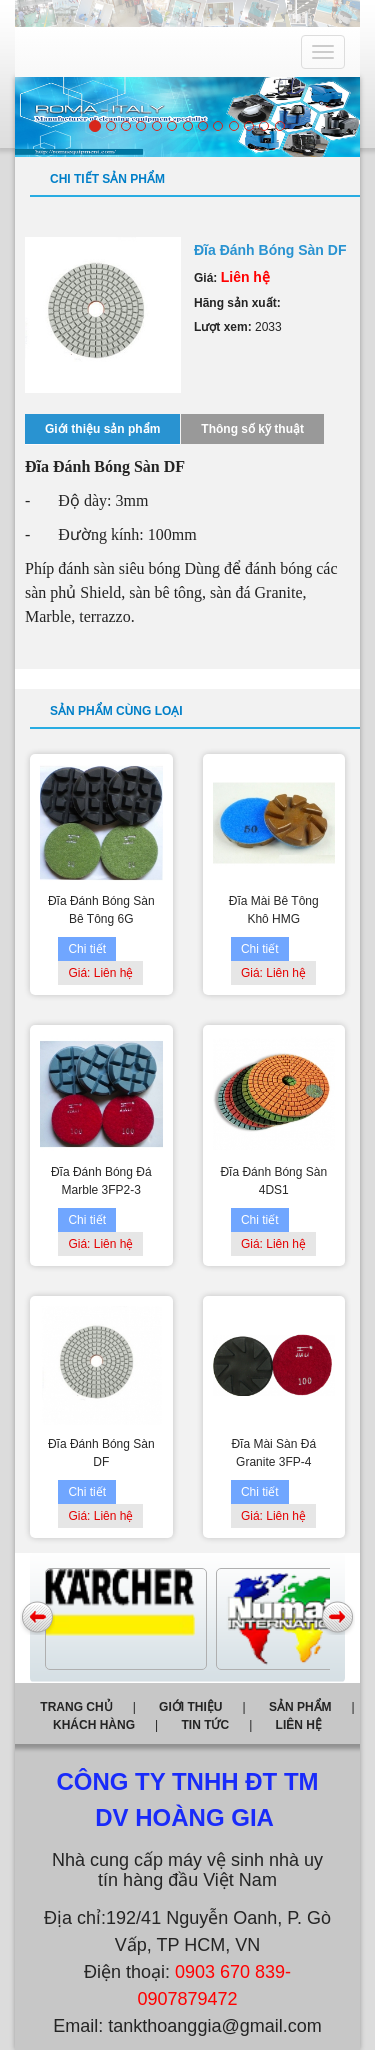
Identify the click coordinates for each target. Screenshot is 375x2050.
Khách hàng (94, 1725)
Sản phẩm (300, 1707)
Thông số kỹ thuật (252, 429)
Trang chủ (76, 1707)
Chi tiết (87, 949)
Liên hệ (299, 1725)
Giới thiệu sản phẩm (102, 429)
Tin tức (205, 1725)
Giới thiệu (190, 1707)
